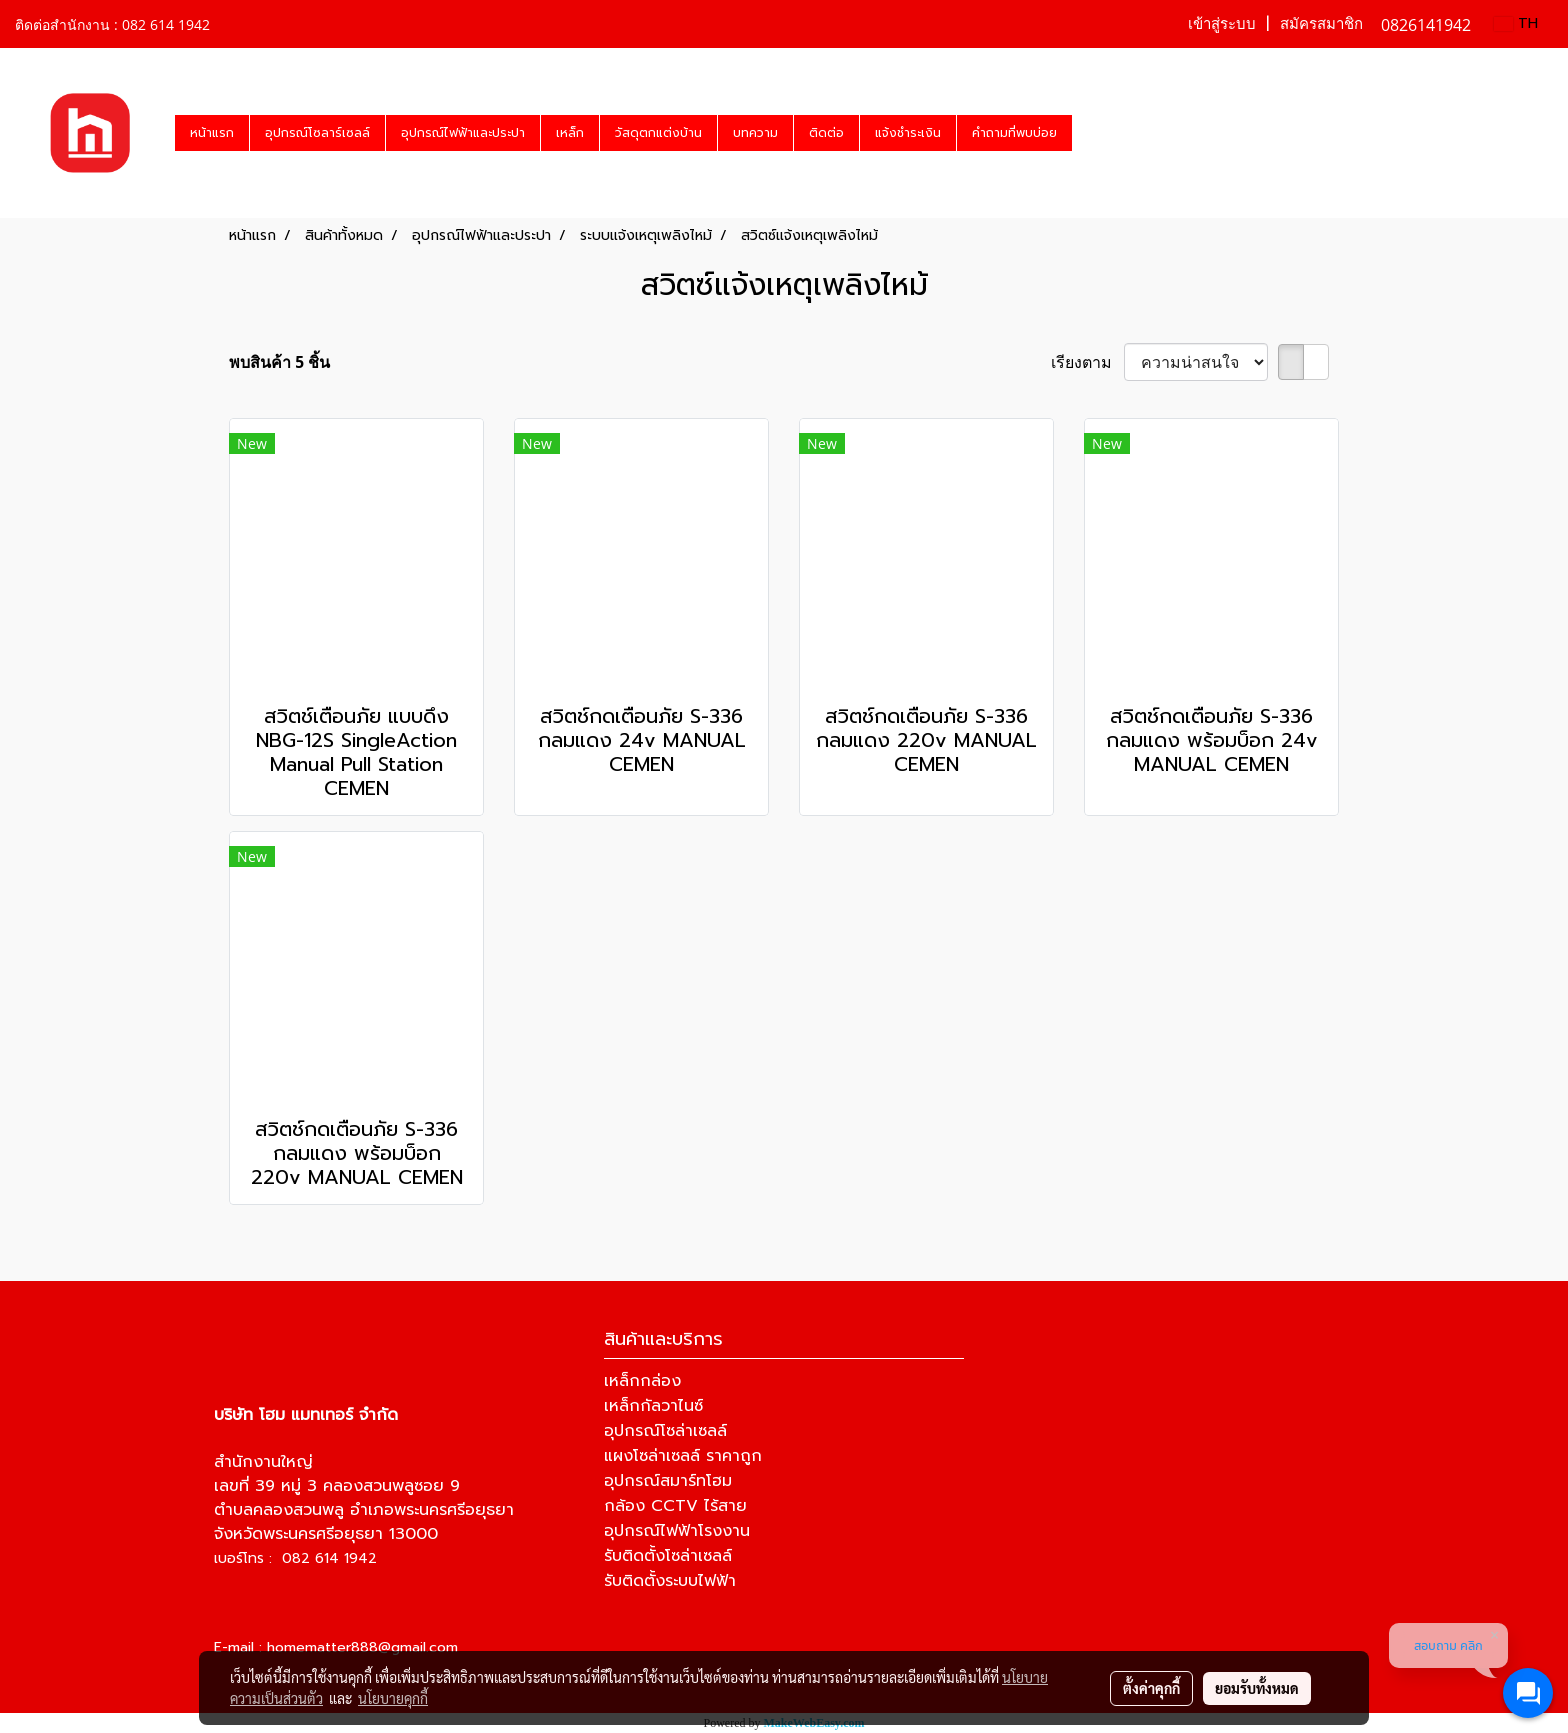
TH (1516, 23)
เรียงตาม (1087, 362)
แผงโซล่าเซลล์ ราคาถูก (683, 1456)
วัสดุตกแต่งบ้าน (658, 133)
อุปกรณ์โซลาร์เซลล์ (317, 133)
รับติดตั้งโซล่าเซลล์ (668, 1556)
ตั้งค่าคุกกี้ (1151, 1688)
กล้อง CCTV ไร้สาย (675, 1506)
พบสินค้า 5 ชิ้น (279, 362)
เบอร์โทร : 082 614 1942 (295, 1558)
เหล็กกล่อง (642, 1381)
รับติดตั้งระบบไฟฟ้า (670, 1581)
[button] (1090, 133)
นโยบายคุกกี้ (393, 1698)
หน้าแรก (212, 133)
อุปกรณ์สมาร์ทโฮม (668, 1481)
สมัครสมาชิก (1321, 24)
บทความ (755, 133)
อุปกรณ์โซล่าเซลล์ (665, 1431)
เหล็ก (570, 133)
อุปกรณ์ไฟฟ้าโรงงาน (677, 1531)
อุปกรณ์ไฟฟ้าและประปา (463, 133)
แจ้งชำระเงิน (908, 133)
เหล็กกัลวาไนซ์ (653, 1406)
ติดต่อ (826, 133)
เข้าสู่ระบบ (1222, 24)
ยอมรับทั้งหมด (1257, 1688)
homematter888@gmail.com (362, 1647)
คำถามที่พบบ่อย (1014, 133)
